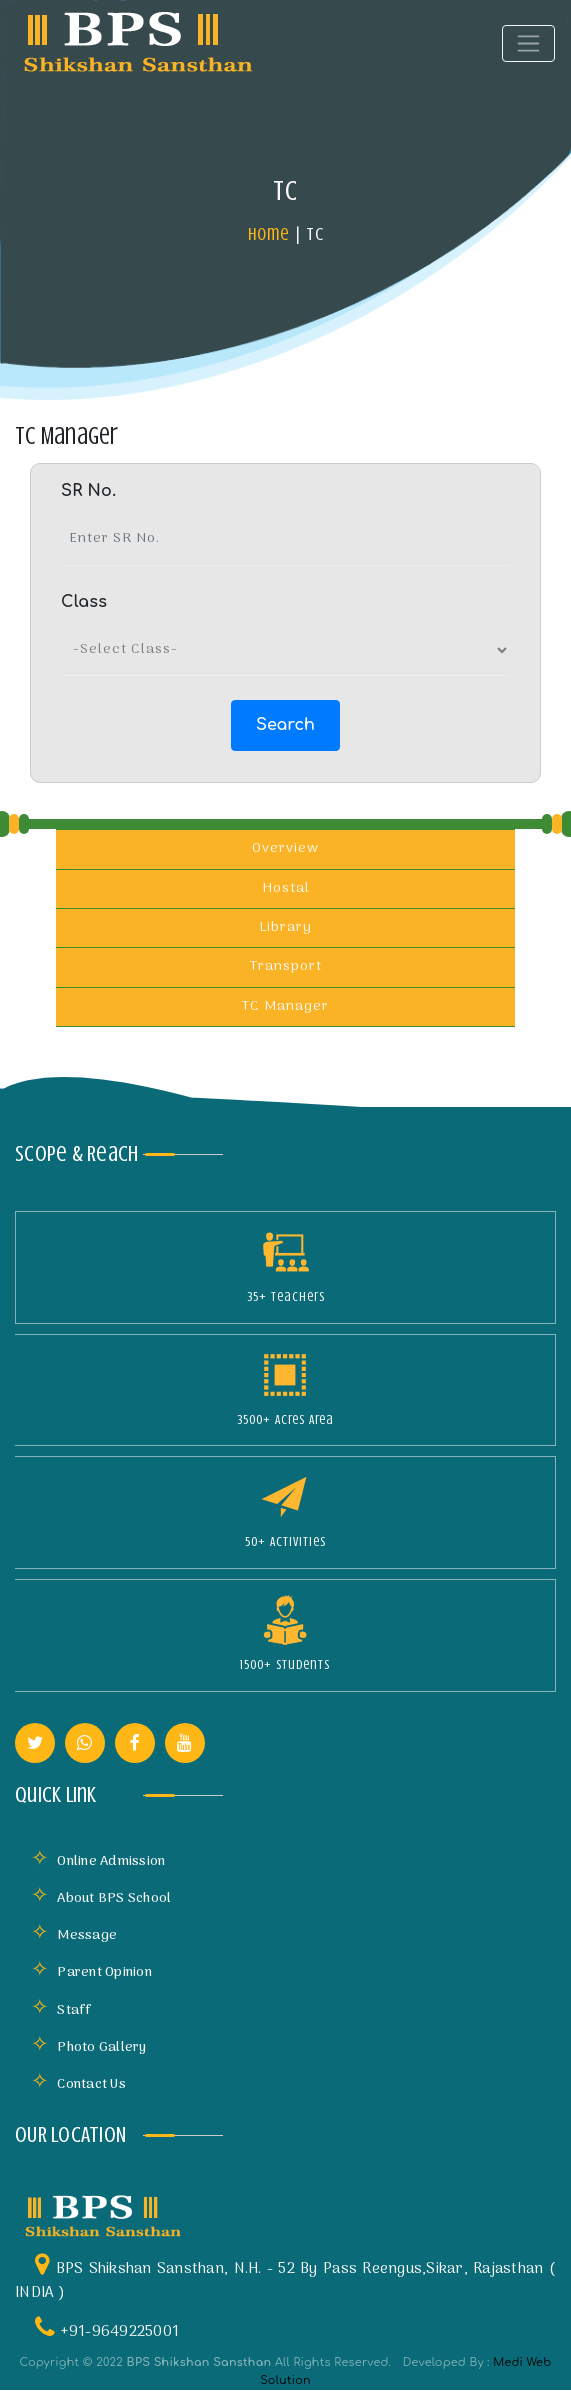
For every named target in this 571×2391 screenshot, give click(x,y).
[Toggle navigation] (528, 43)
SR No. (88, 491)
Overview (285, 848)
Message (74, 1935)
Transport (286, 966)
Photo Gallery (89, 2047)
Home (269, 234)
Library (285, 927)
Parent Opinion (91, 1972)
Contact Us (78, 2084)
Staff (61, 2010)
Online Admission (98, 1861)
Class (84, 602)
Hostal (286, 888)
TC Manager (285, 1006)
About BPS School (101, 1898)
